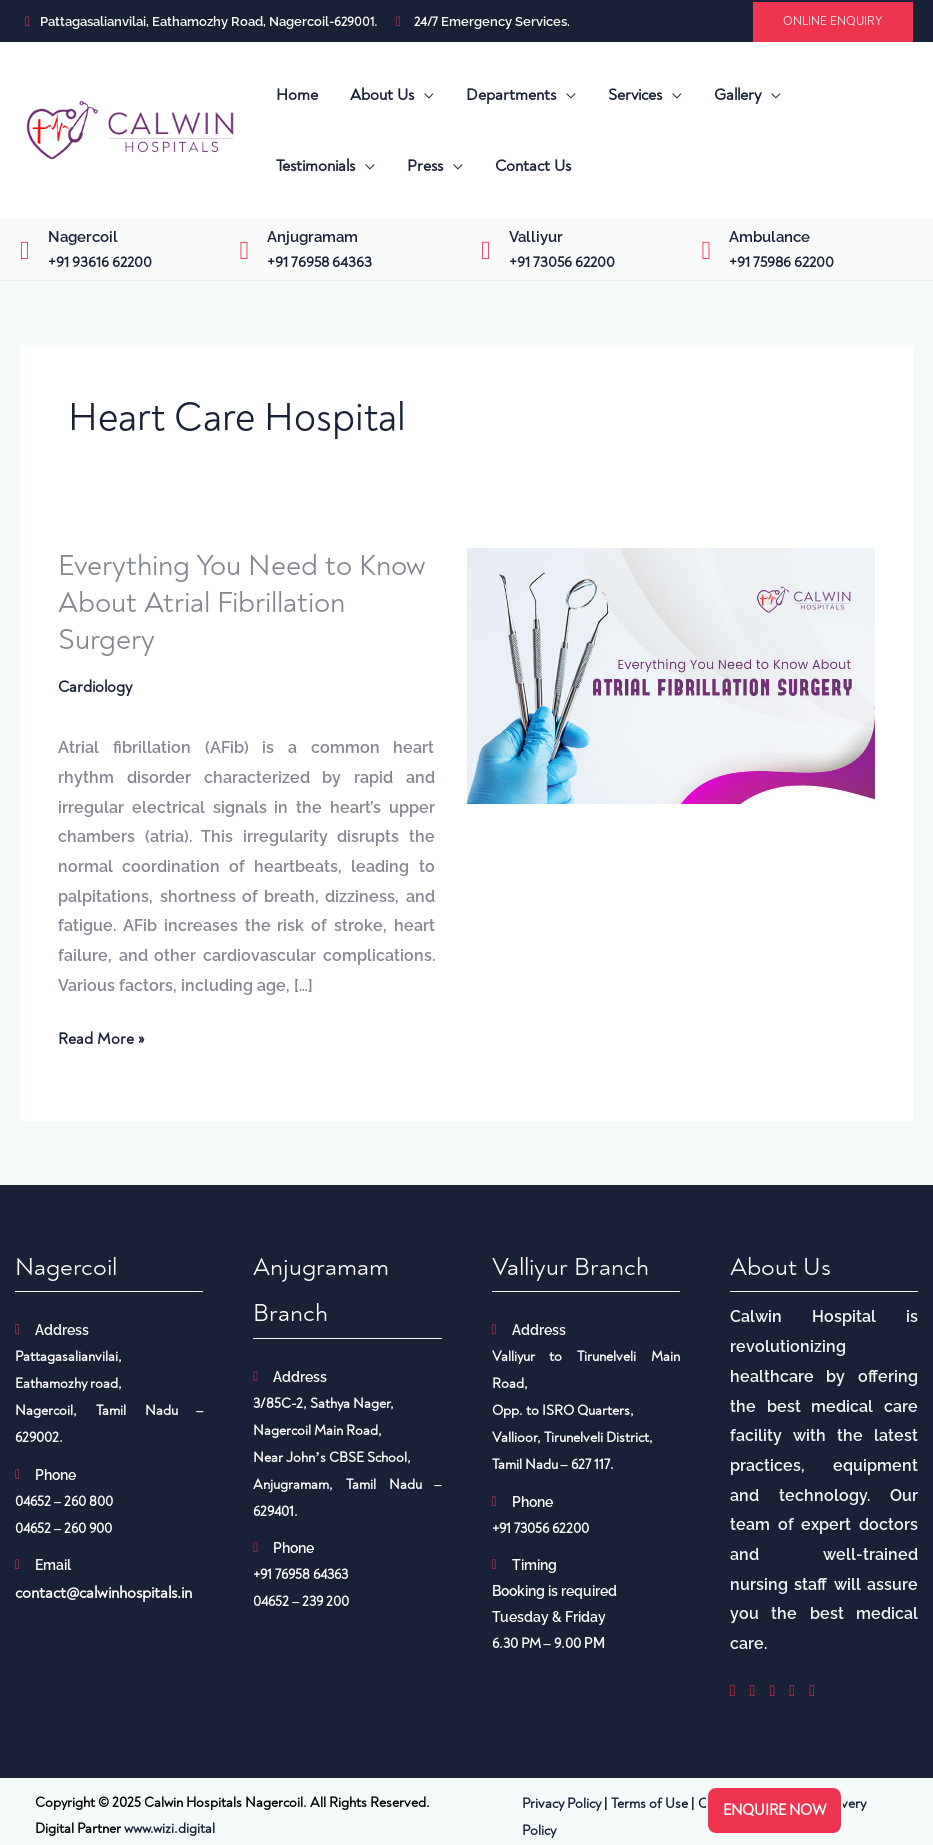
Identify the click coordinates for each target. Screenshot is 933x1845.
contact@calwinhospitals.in (103, 1594)
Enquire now (774, 1810)
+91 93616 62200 (100, 262)
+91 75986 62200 (781, 262)
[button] (833, 22)
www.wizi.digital (169, 1829)
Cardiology (95, 687)
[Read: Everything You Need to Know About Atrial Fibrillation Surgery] (671, 675)
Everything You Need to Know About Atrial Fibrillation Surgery (246, 602)
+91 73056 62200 (562, 262)
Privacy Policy (561, 1804)
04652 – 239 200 (301, 1602)
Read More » (101, 1038)
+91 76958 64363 (319, 262)
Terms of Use (649, 1804)
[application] (424, 95)
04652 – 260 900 (63, 1529)
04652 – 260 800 (64, 1502)
